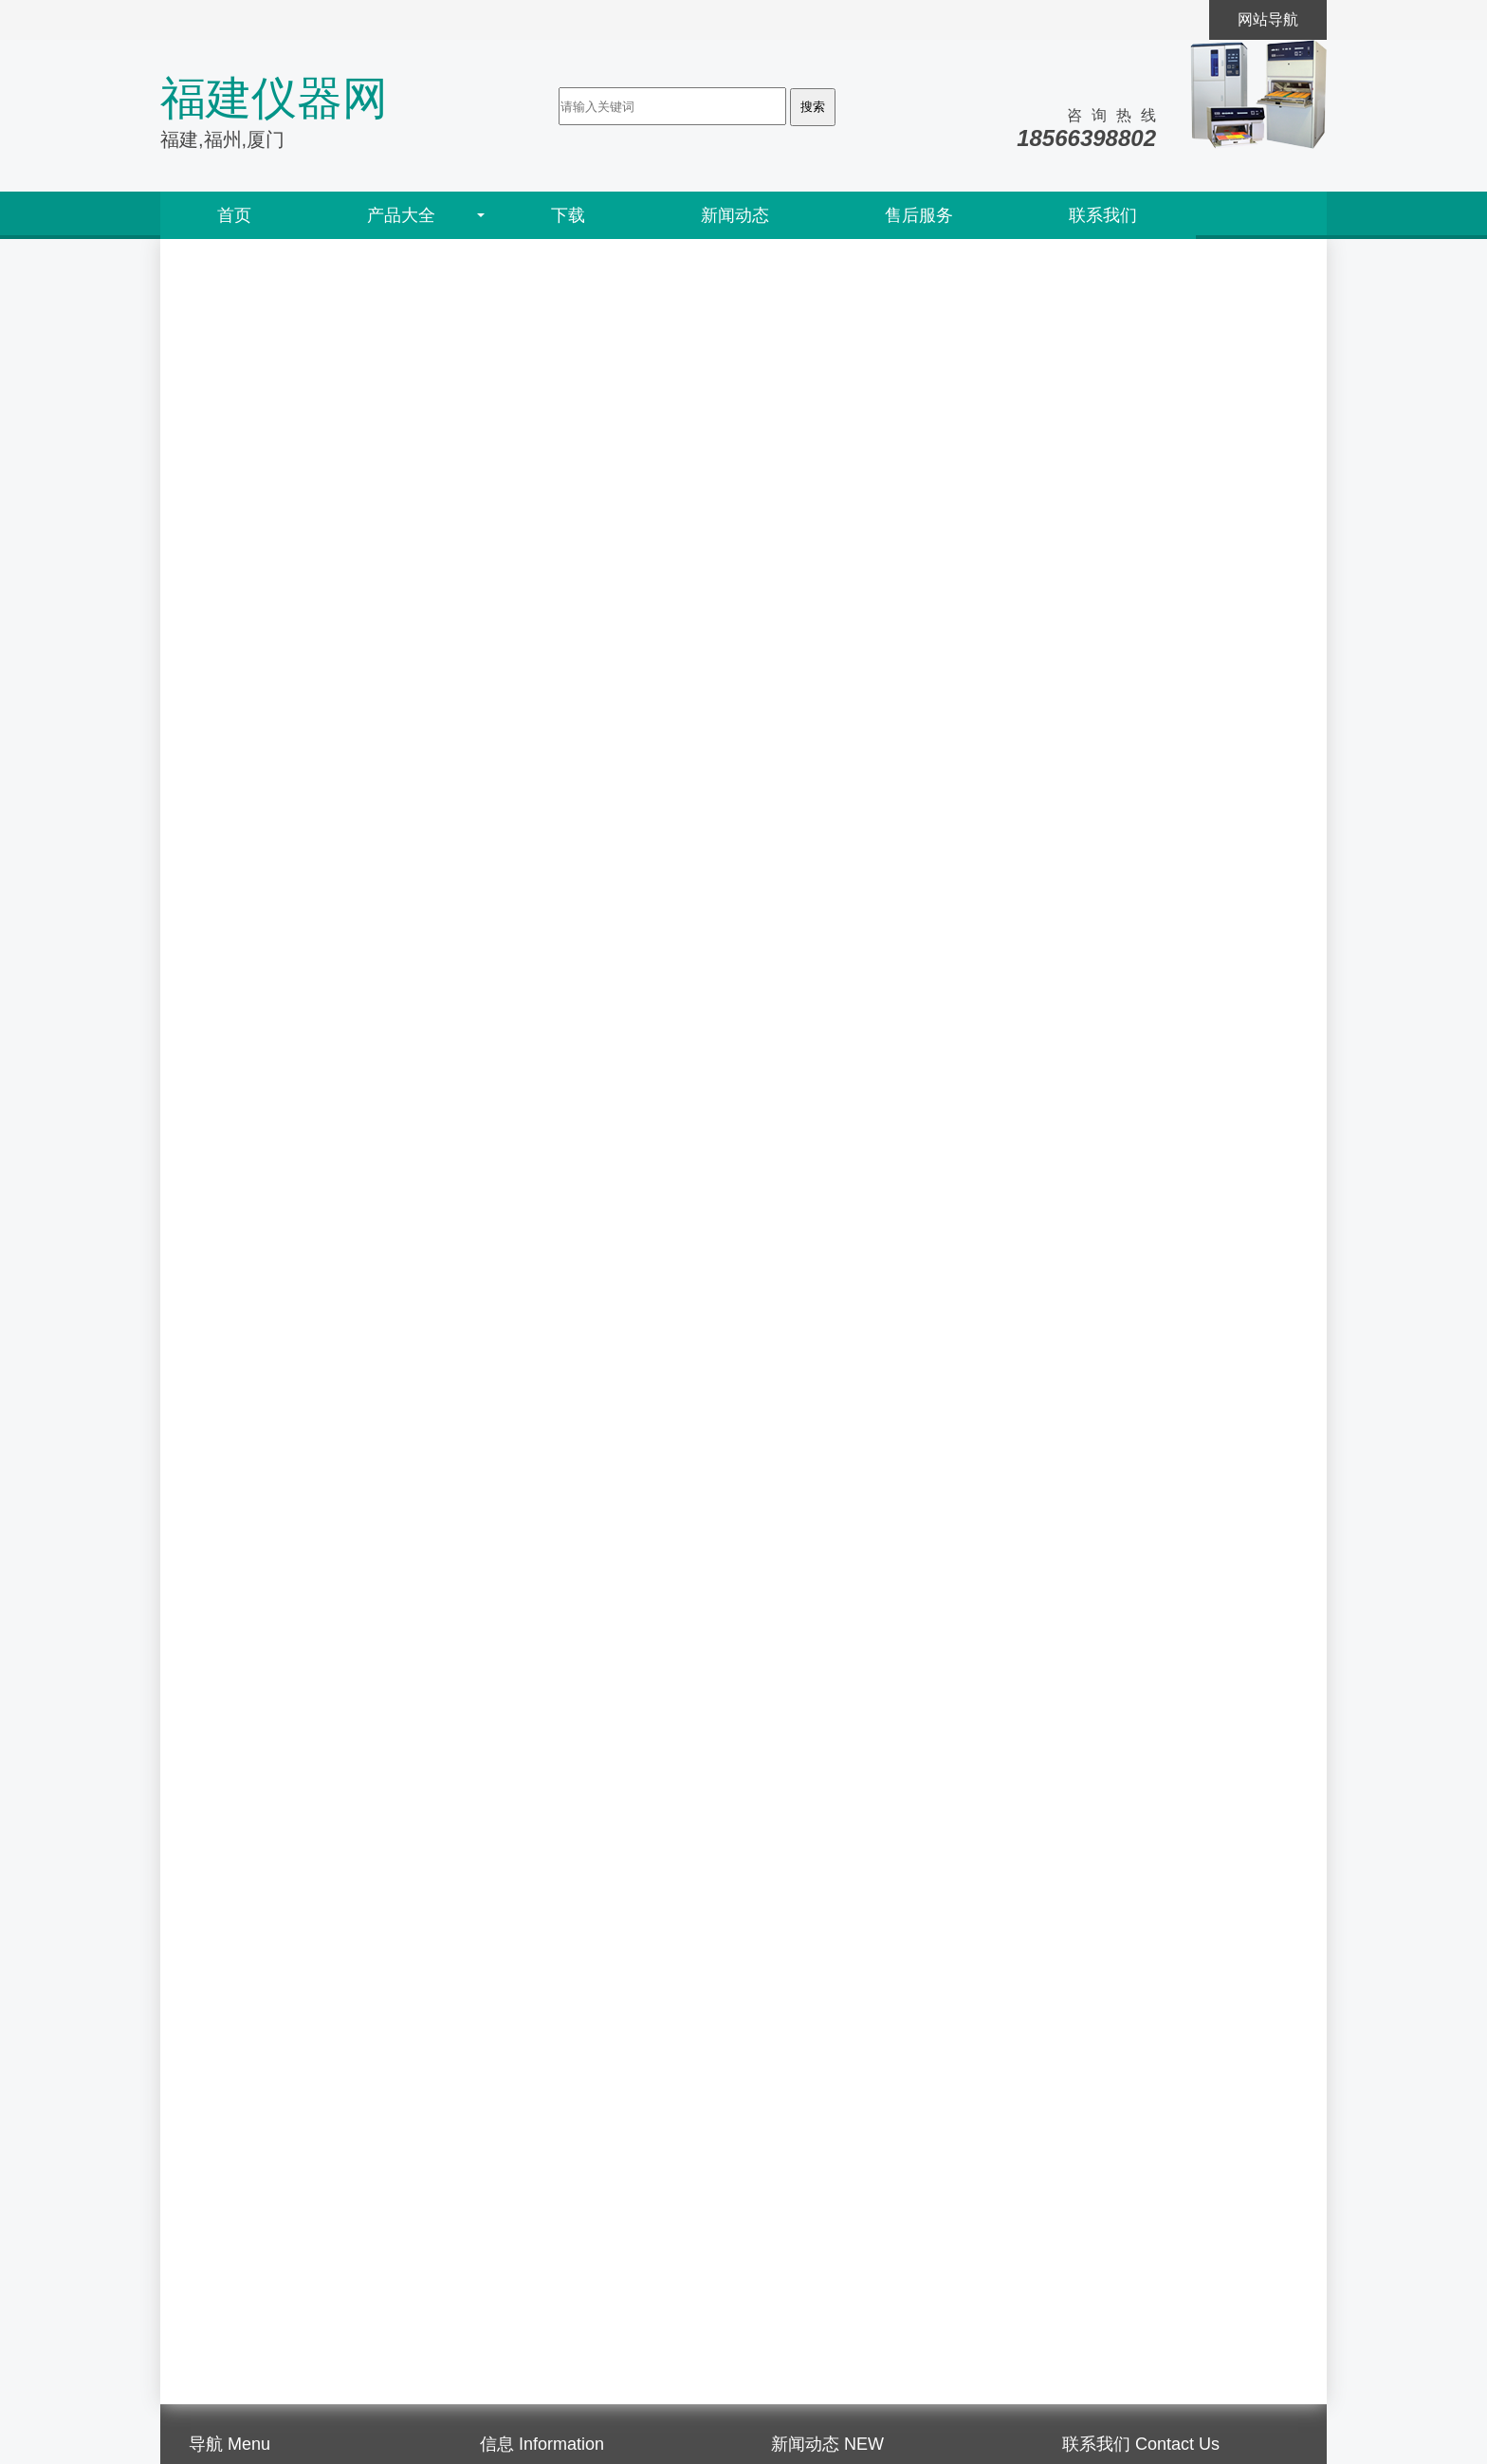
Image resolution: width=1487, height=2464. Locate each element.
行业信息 (510, 2324)
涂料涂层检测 (1106, 1740)
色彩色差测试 (1106, 1635)
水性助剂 (1091, 2001)
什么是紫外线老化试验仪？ (862, 2347)
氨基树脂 (1091, 1844)
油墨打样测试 (1106, 1688)
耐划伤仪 (229, 627)
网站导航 (1268, 19)
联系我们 (1103, 215)
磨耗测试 (1091, 1583)
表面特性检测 (1106, 1531)
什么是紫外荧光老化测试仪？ (869, 2279)
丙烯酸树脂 (1099, 2053)
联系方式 (219, 2370)
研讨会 (502, 2279)
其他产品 (1091, 2105)
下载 (568, 215)
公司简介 (219, 2256)
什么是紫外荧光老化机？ (854, 2256)
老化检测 (1091, 1479)
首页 (234, 215)
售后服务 (919, 215)
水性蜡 (1084, 1896)
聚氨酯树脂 (1099, 1948)
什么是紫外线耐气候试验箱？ (869, 2301)
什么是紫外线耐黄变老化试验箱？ (885, 2324)
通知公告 (510, 2301)
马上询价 (226, 761)
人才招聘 (219, 2347)
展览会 (502, 2256)
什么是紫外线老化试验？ (854, 2370)
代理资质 (219, 2301)
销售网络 (219, 2279)
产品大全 (401, 215)
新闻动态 (735, 215)
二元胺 (1084, 1792)
